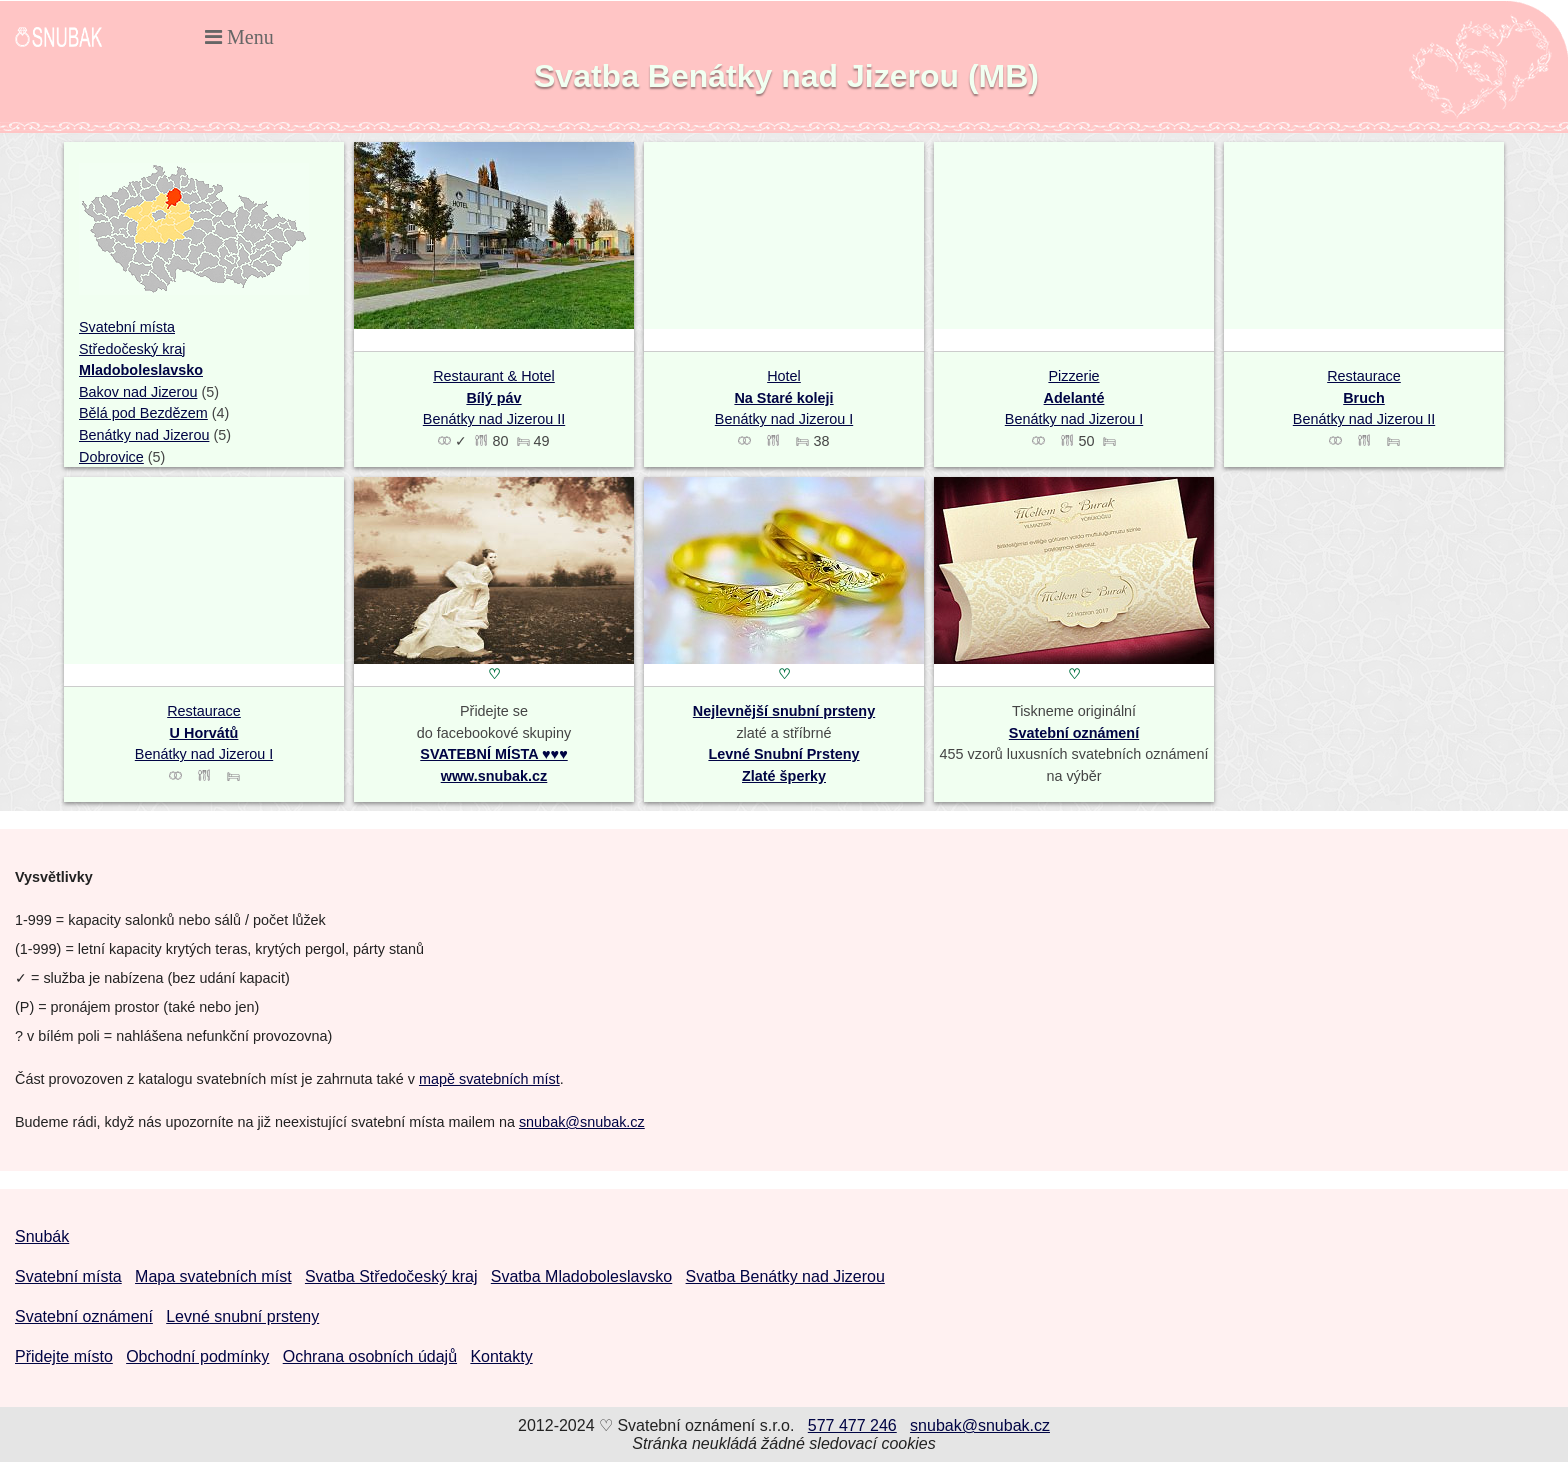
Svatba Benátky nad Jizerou (785, 1276)
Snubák (42, 1236)
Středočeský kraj (132, 349)
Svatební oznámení (1074, 733)
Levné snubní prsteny (242, 1316)
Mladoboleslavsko (141, 370)
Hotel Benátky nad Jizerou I (784, 397)
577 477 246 (852, 1425)
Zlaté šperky (784, 776)
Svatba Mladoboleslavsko (581, 1276)
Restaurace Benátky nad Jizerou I (204, 732)
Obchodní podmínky (197, 1356)
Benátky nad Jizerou (144, 435)
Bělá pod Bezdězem (143, 413)
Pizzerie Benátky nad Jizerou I (1074, 397)
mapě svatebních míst (489, 1079)
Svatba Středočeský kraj (391, 1276)
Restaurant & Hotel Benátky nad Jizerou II (494, 397)
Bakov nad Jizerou (138, 392)
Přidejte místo (64, 1356)
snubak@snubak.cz (582, 1122)
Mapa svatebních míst (213, 1276)
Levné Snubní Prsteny (783, 754)
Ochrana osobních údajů (370, 1356)
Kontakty (501, 1356)
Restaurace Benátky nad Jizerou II (1364, 397)
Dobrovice (111, 457)
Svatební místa (127, 327)
